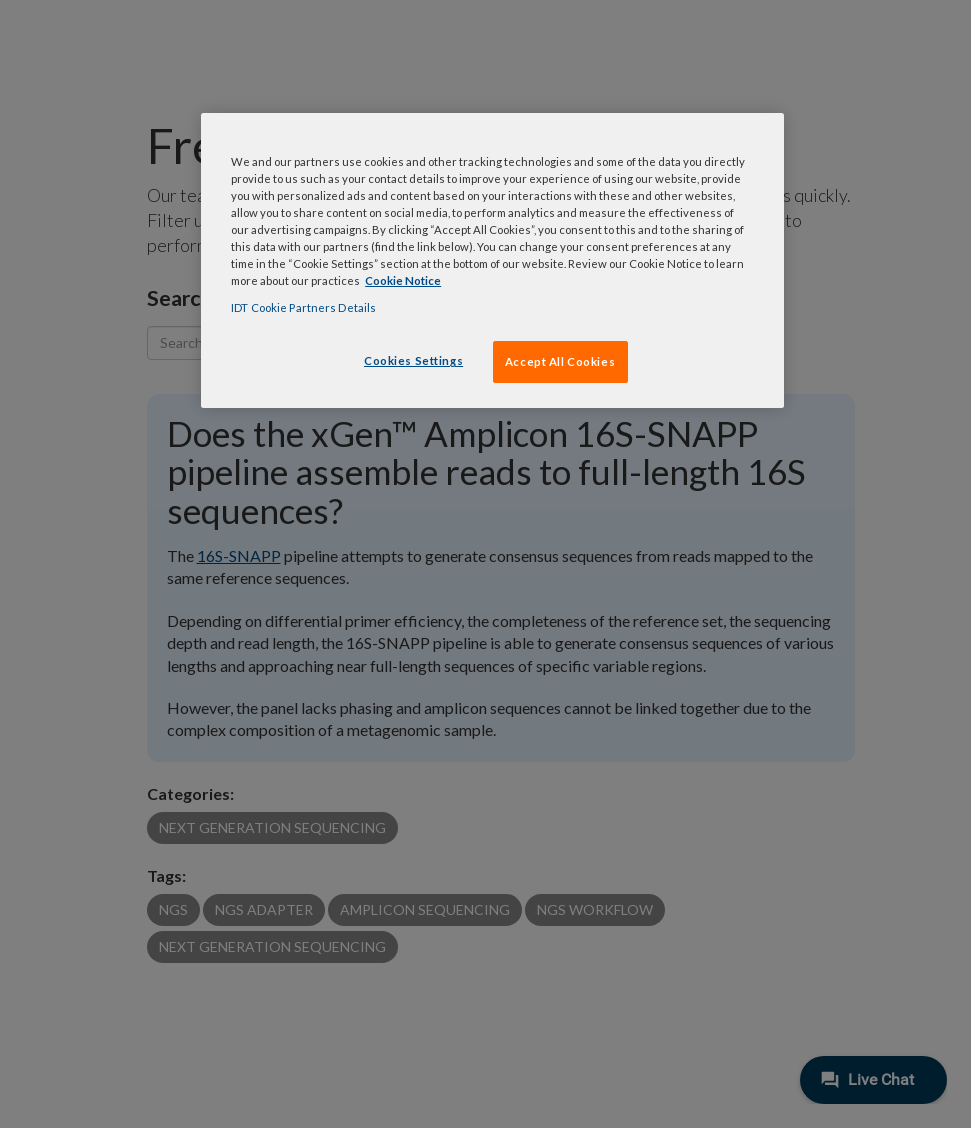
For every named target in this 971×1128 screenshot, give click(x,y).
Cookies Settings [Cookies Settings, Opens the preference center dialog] (413, 360)
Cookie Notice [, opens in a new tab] (403, 280)
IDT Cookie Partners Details (303, 307)
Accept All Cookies (560, 361)
